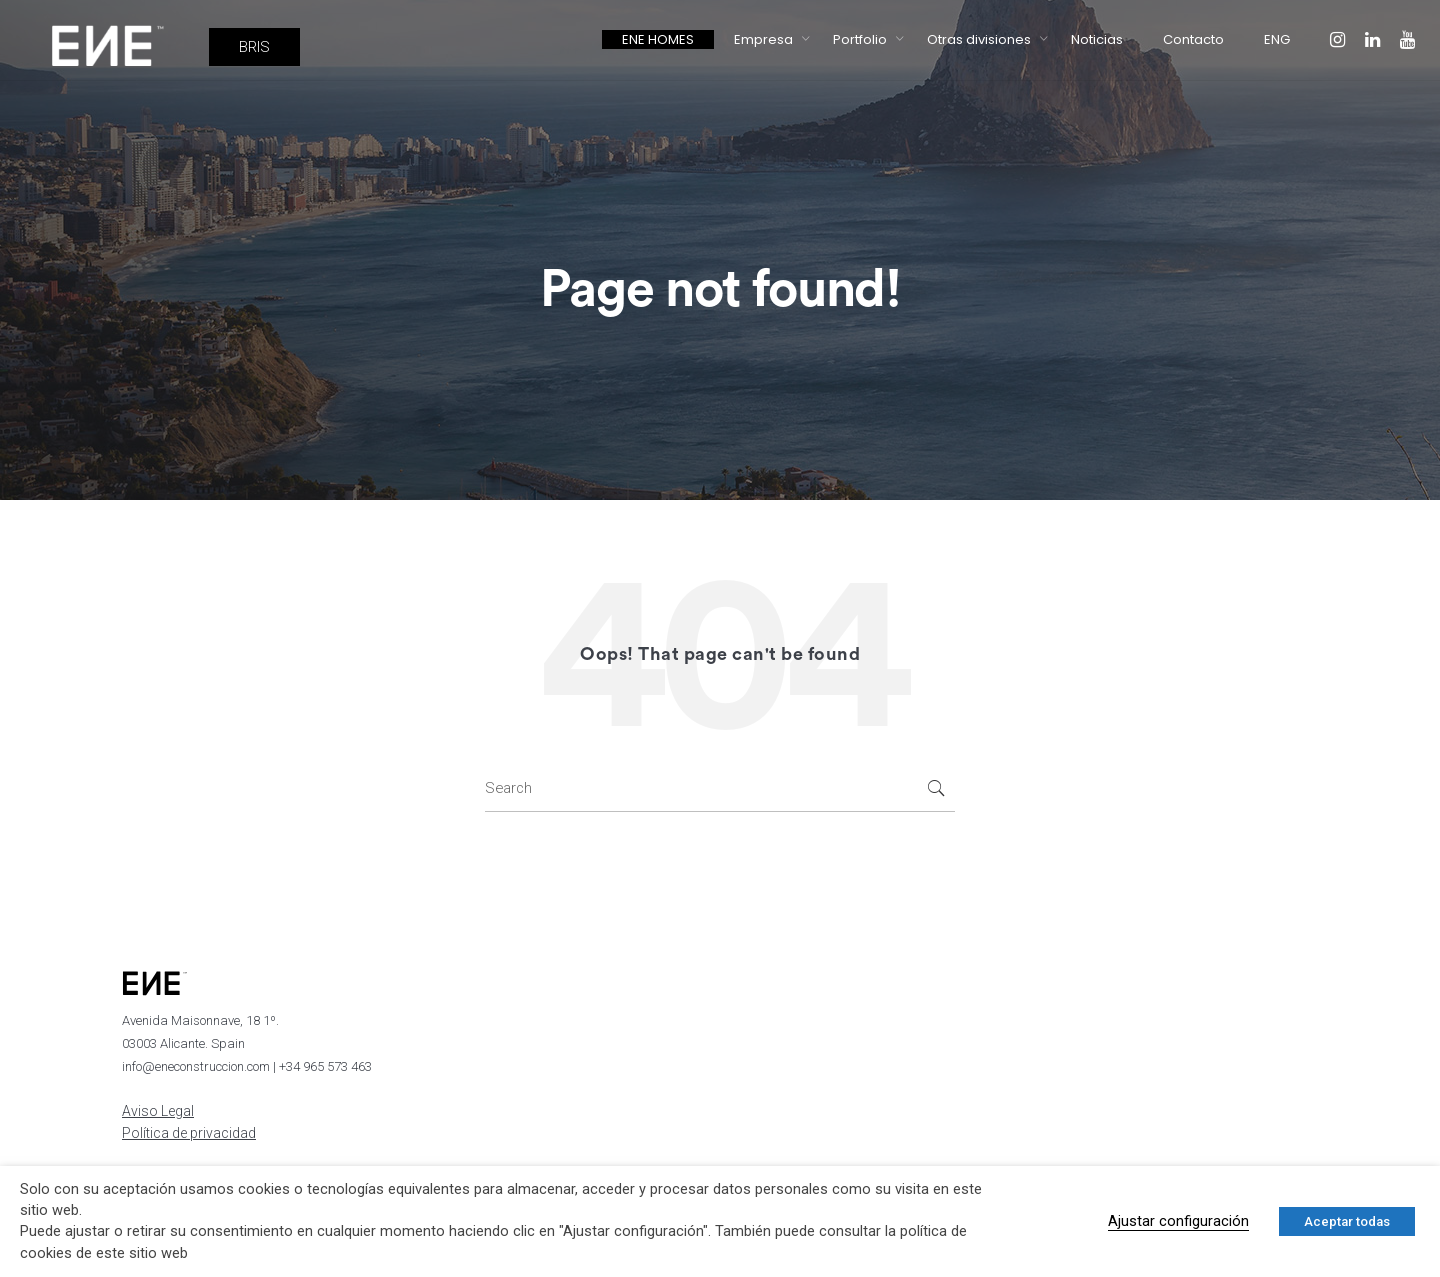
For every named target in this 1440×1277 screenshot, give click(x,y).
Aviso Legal (158, 1111)
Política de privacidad (189, 1133)
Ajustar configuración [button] (1178, 1221)
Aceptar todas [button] (1347, 1221)
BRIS (254, 47)
